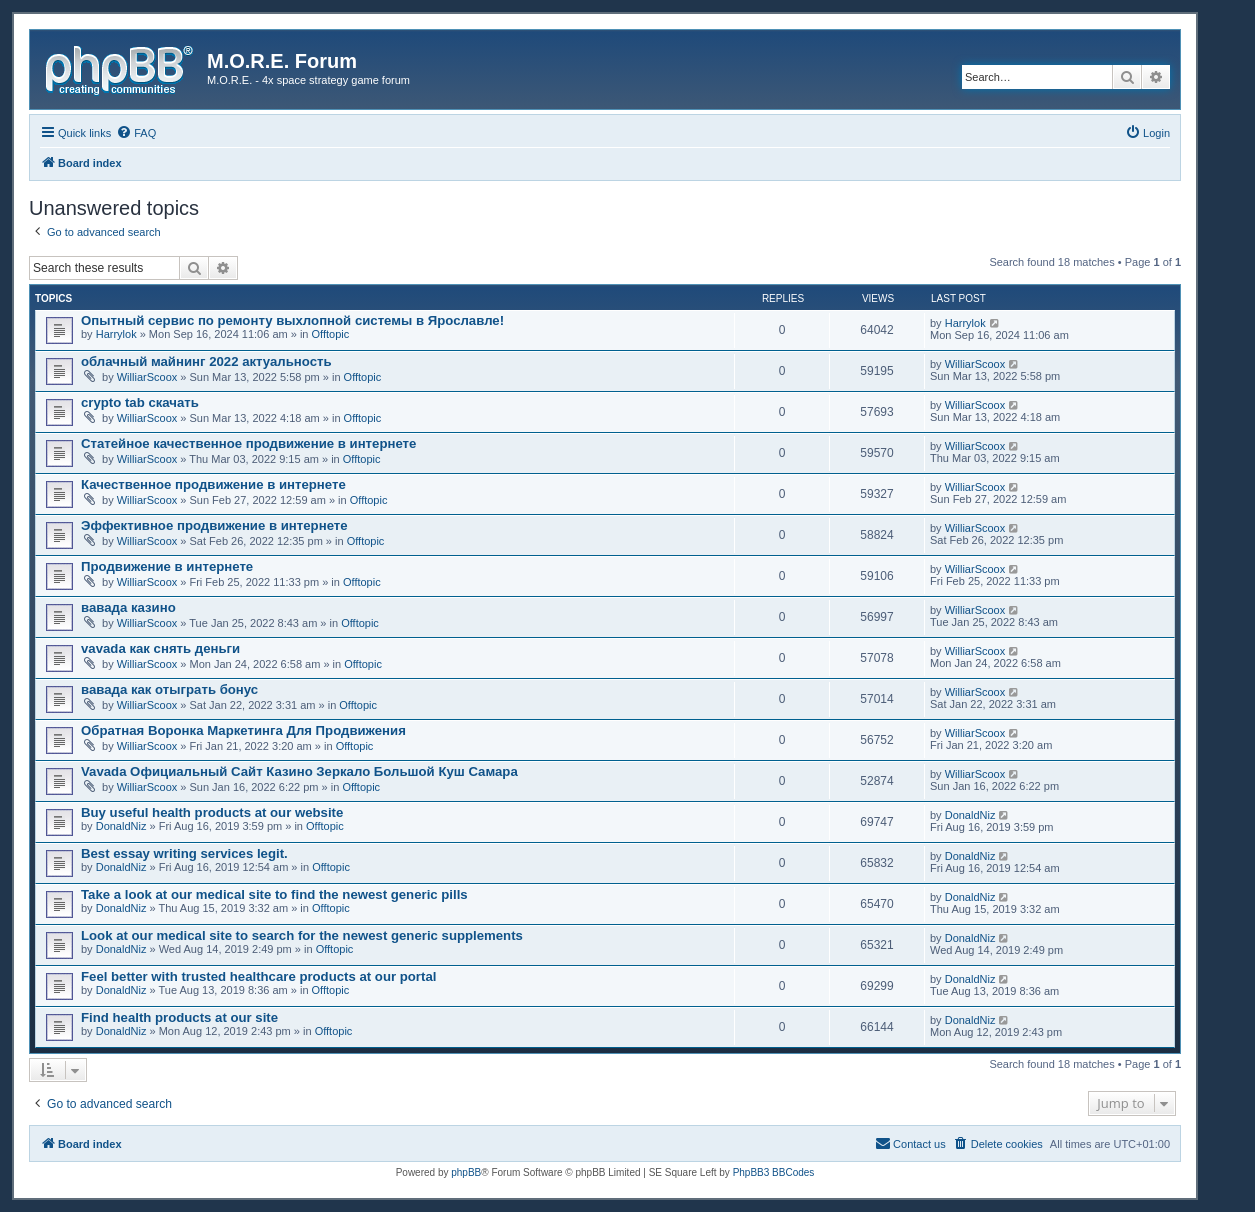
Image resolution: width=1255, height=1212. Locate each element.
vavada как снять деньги (160, 648)
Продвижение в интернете (167, 566)
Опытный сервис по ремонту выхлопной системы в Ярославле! (292, 320)
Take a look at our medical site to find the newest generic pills (274, 894)
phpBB (466, 1172)
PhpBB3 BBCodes (774, 1172)
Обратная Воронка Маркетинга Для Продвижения (243, 730)
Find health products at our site (179, 1017)
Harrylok (116, 334)
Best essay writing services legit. (184, 853)
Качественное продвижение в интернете (213, 484)
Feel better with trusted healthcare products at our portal (258, 976)
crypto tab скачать (140, 402)
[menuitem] (136, 133)
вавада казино (128, 607)
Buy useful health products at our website (212, 812)
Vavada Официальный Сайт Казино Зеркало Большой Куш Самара (299, 771)
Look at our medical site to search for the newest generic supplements (302, 935)
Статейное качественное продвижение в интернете (248, 443)
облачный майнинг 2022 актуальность (206, 361)
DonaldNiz (121, 826)
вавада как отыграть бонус (169, 689)
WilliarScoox (147, 377)
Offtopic (331, 334)
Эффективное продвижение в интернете (214, 525)
